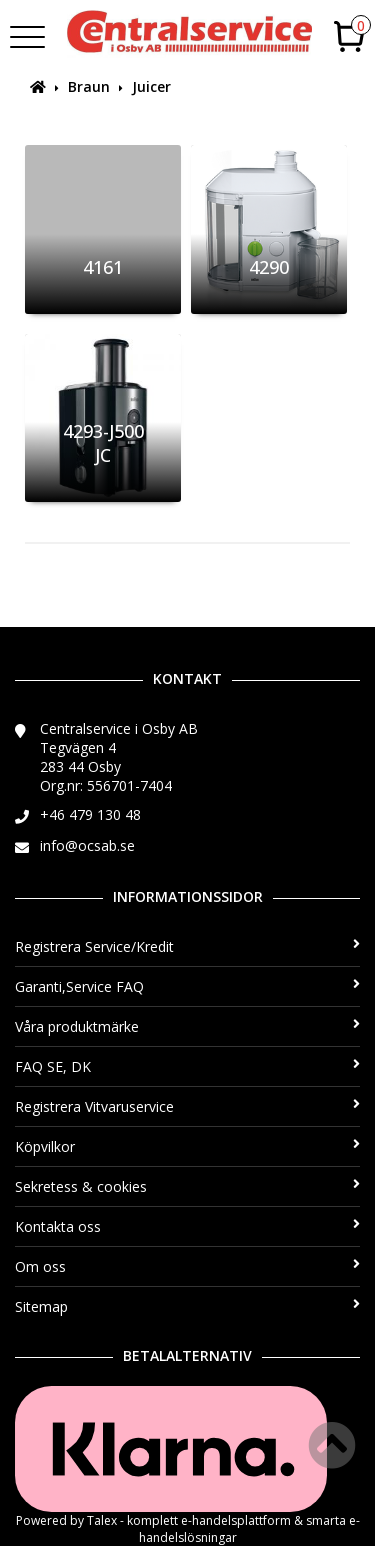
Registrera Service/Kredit (187, 946)
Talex (102, 1520)
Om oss (187, 1266)
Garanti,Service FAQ (187, 986)
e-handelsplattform (236, 1520)
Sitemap (187, 1306)
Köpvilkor (187, 1146)
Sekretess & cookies (187, 1186)
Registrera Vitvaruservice (187, 1106)
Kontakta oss (187, 1226)
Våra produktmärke (187, 1026)
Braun (89, 86)
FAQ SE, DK (187, 1066)
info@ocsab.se (87, 845)
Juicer (151, 86)
